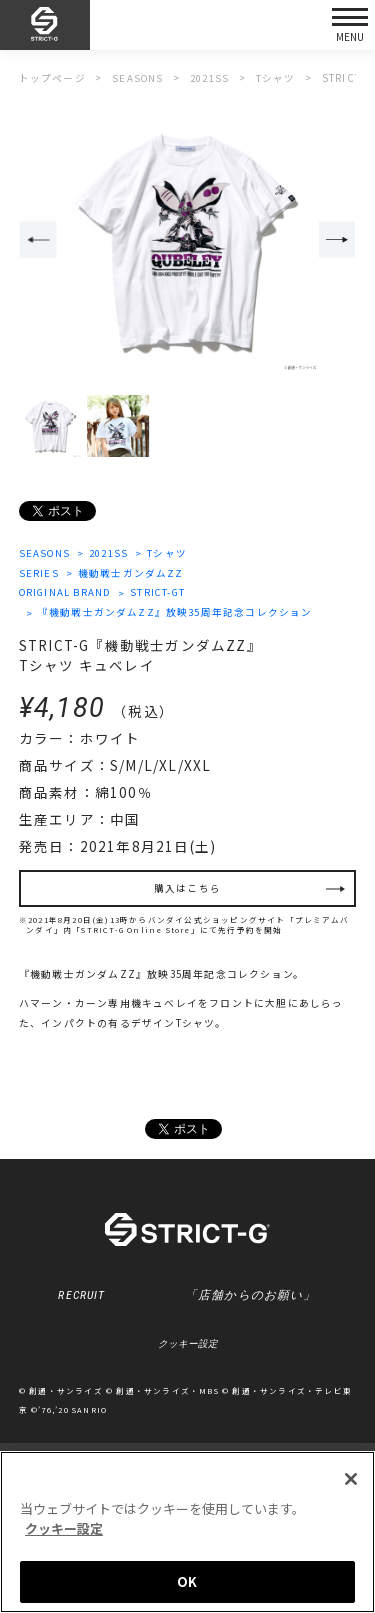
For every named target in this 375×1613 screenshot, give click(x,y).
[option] (187, 241)
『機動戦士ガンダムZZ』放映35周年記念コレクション (175, 614)
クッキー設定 (188, 1346)
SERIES (39, 573)
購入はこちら (187, 890)
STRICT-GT (164, 593)
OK (187, 1581)
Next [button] (338, 240)
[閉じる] (351, 1479)
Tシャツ (170, 553)
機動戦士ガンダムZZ (131, 573)
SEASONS (45, 553)
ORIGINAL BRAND (67, 593)
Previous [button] (38, 240)
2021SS (111, 553)
